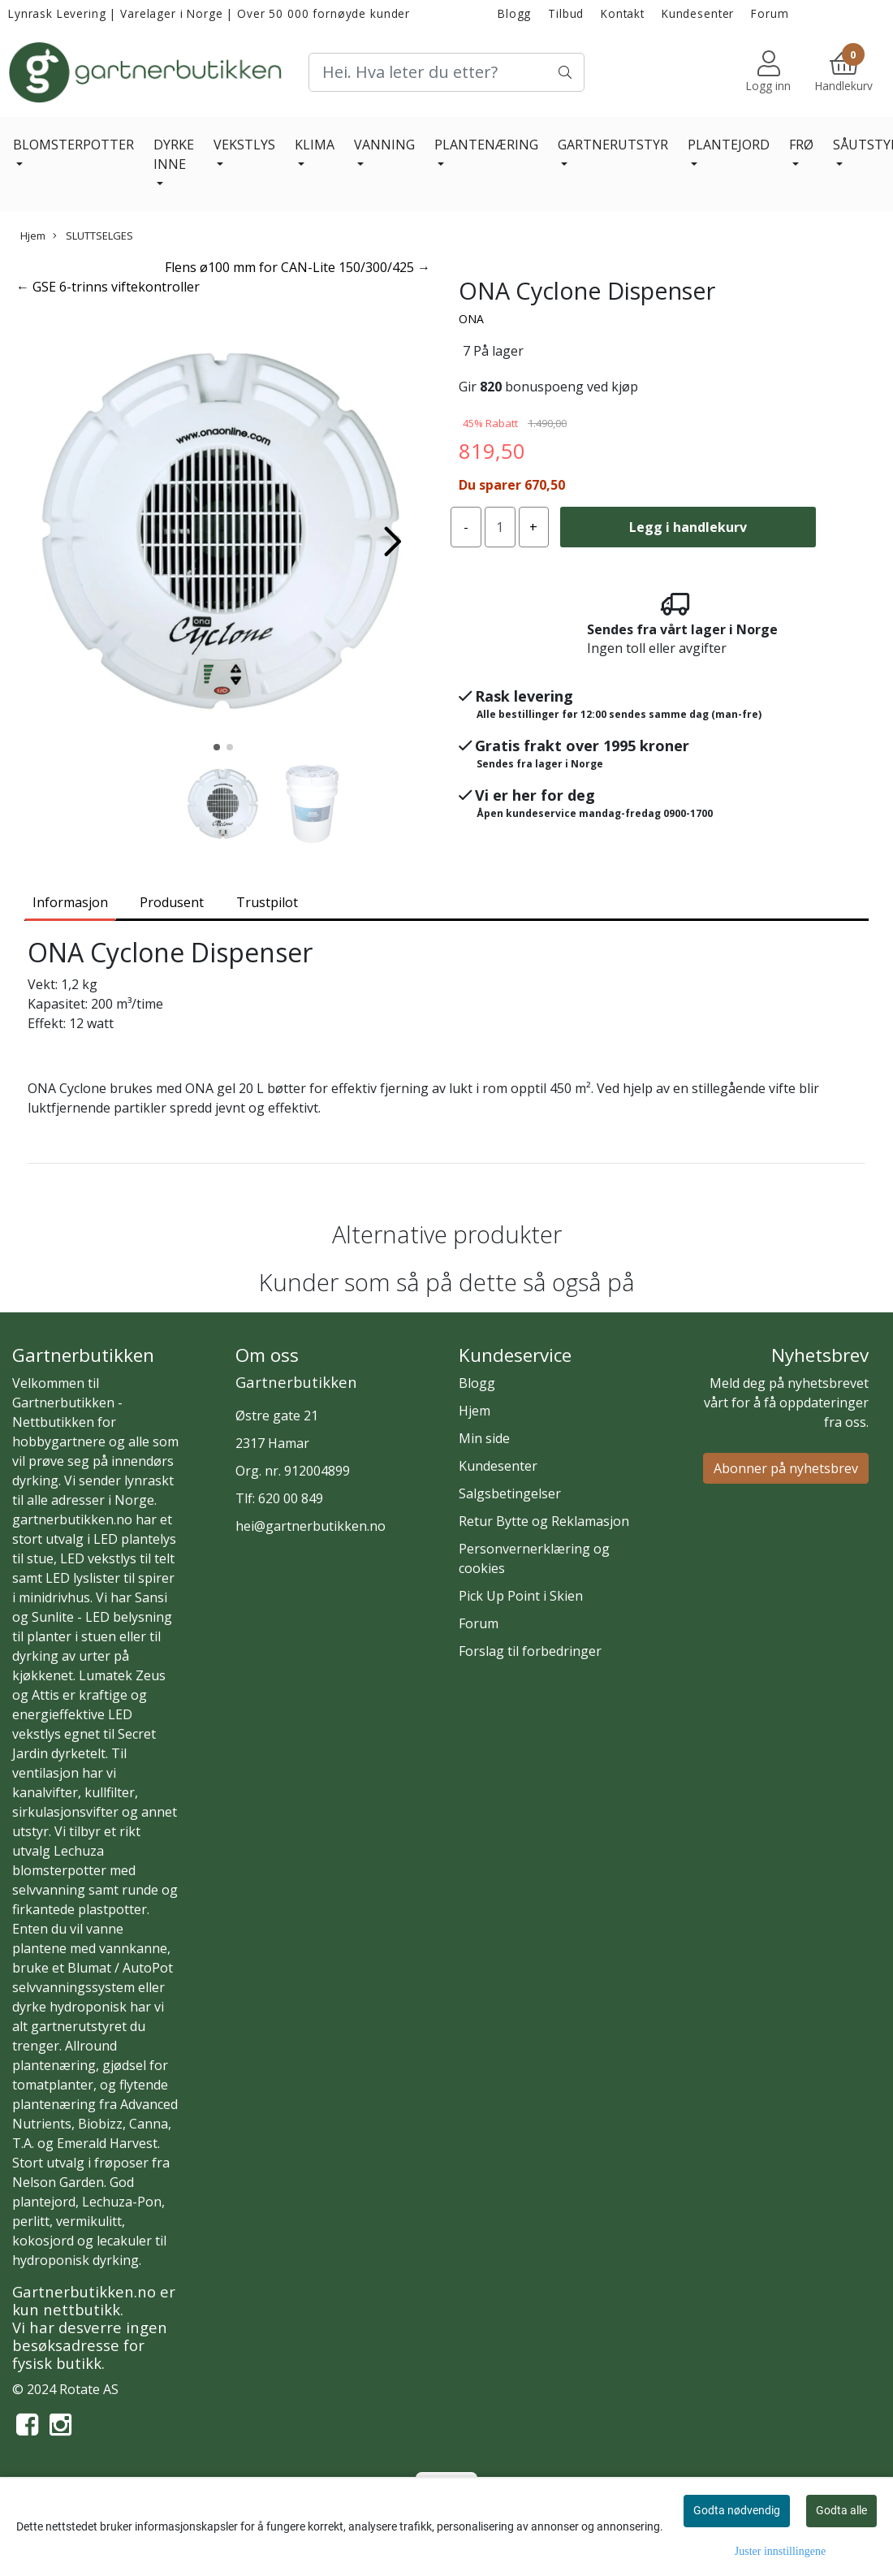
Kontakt (623, 13)
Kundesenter (698, 13)
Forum (769, 13)
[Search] (446, 72)
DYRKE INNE (173, 154)
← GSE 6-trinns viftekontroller (108, 287)
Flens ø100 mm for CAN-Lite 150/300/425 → (297, 267)
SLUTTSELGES (93, 235)
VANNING (384, 144)
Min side (484, 1438)
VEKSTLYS (244, 144)
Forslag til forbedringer (530, 1651)
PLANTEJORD (729, 144)
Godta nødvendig (736, 2510)
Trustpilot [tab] (267, 902)
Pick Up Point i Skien (521, 1596)
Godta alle (841, 2510)
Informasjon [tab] (70, 902)
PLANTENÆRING (486, 144)
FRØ (801, 144)
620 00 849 (290, 1498)
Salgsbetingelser (510, 1493)
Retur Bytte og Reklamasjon (544, 1521)
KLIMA (314, 144)
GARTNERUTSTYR (613, 144)
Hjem (32, 235)
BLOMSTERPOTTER (73, 144)
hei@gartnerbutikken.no (310, 1526)
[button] (217, 747)
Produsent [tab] (172, 902)
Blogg (514, 13)
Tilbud (566, 13)
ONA (471, 318)
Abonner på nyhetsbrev (786, 1468)
